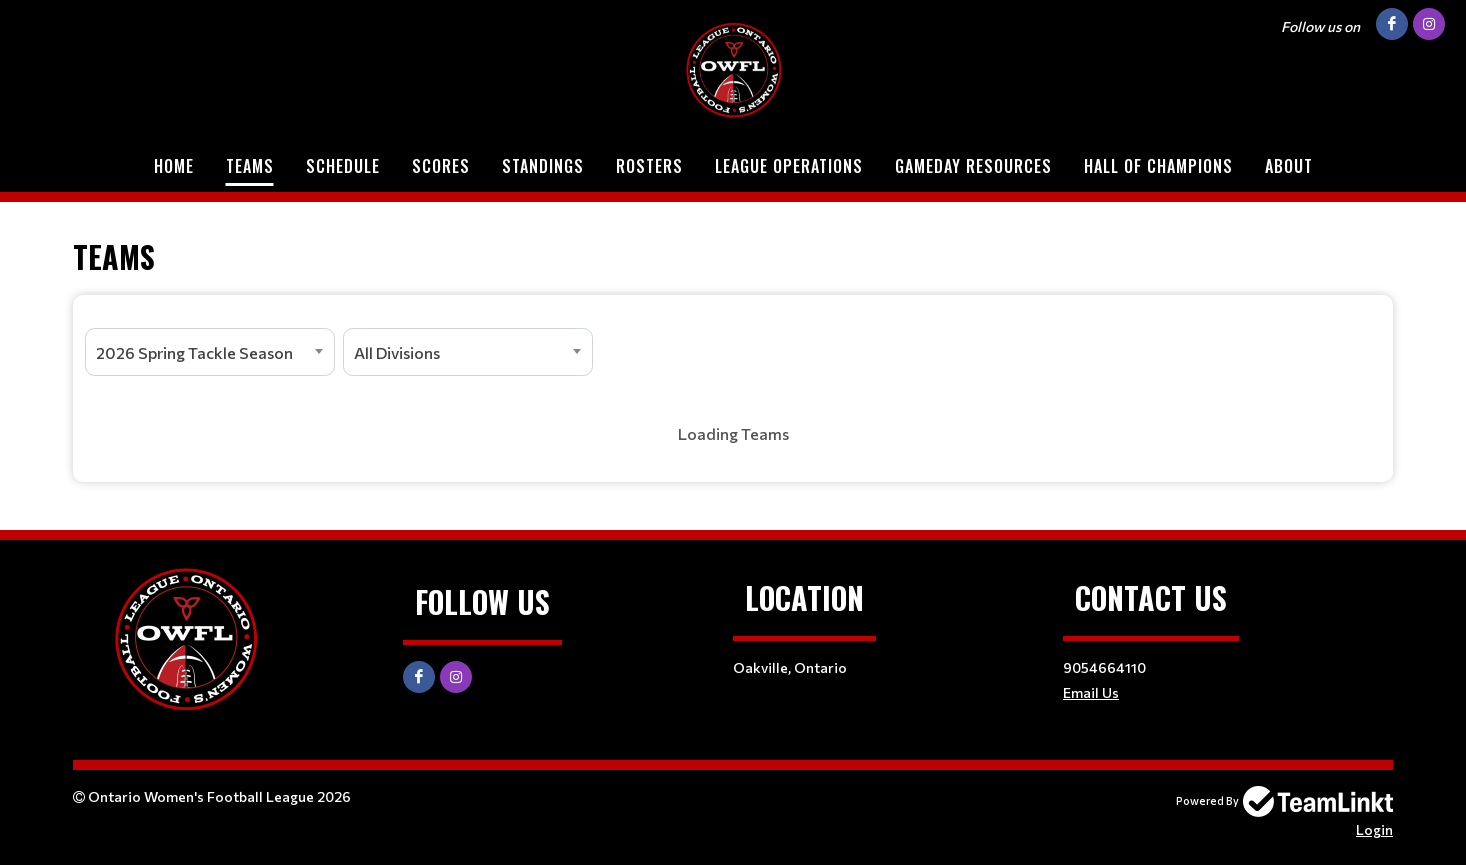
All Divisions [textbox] (397, 352)
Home (174, 166)
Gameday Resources (973, 166)
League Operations (789, 166)
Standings (543, 166)
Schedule (343, 166)
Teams (250, 166)
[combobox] (210, 352)
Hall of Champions (1158, 166)
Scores (441, 166)
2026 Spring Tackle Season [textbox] (194, 352)
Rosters (649, 166)
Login (1374, 829)
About (1289, 166)
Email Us (1091, 692)
